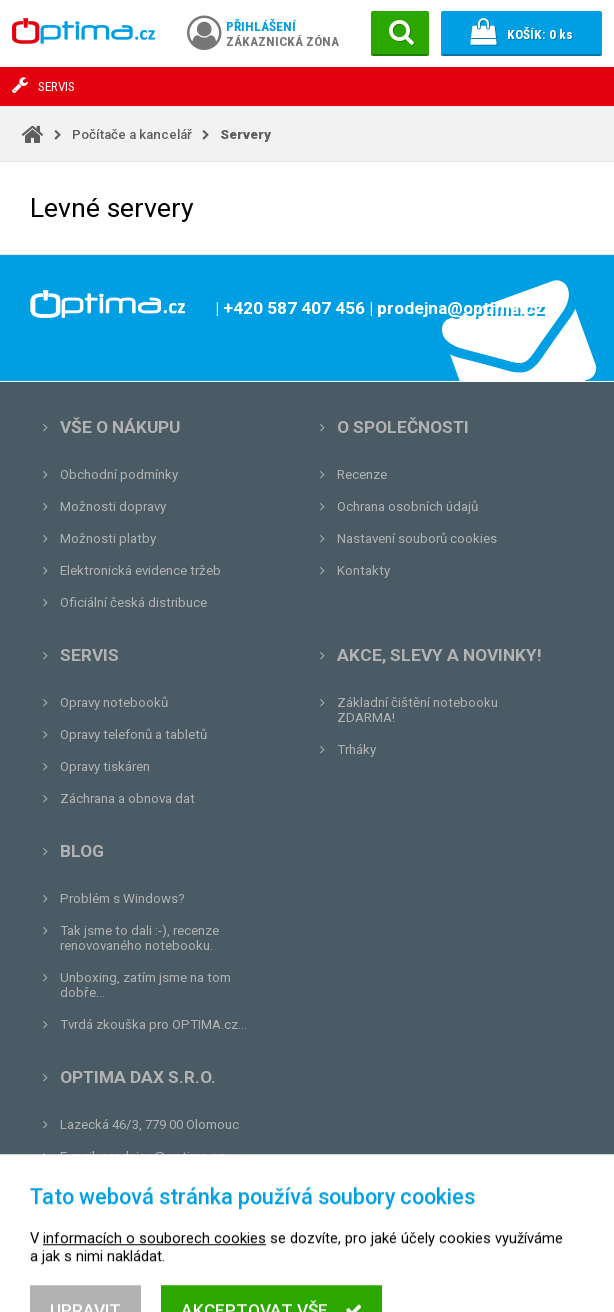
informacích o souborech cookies (154, 1281)
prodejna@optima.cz (163, 1156)
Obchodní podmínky (119, 474)
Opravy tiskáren (105, 766)
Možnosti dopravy (113, 506)
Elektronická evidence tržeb (140, 570)
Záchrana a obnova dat (127, 798)
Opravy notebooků (114, 702)
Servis (89, 655)
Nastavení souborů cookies (417, 538)
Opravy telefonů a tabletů (133, 734)
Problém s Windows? (122, 898)
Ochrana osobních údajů (407, 506)
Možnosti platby (108, 538)
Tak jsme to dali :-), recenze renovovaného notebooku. (139, 938)
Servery (245, 134)
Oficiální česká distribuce (133, 602)
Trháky (356, 749)
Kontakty (363, 570)
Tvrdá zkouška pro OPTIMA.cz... (153, 1024)
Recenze (362, 474)
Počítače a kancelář (132, 134)
